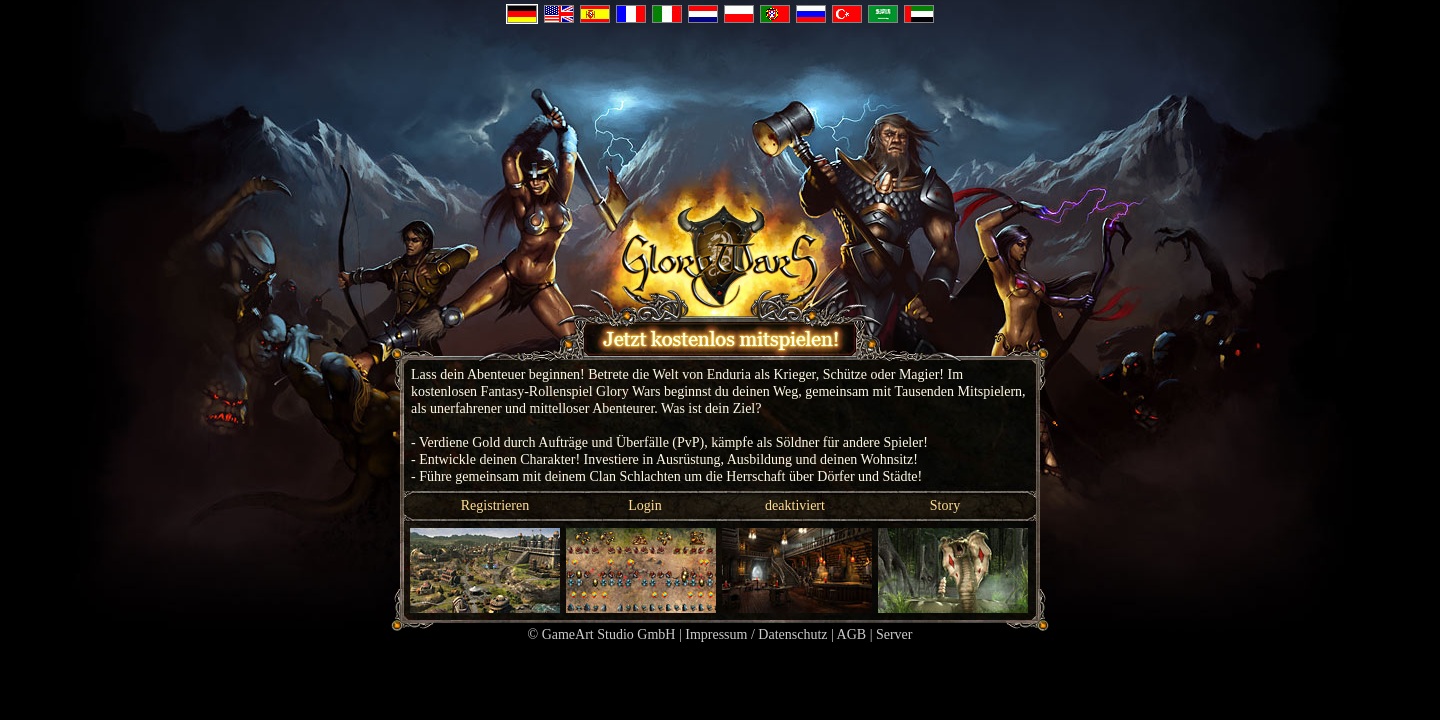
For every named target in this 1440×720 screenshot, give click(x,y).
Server (894, 634)
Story (945, 505)
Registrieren (495, 505)
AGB (852, 634)
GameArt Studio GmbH (609, 634)
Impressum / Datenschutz (756, 634)
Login (644, 505)
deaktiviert (795, 505)
